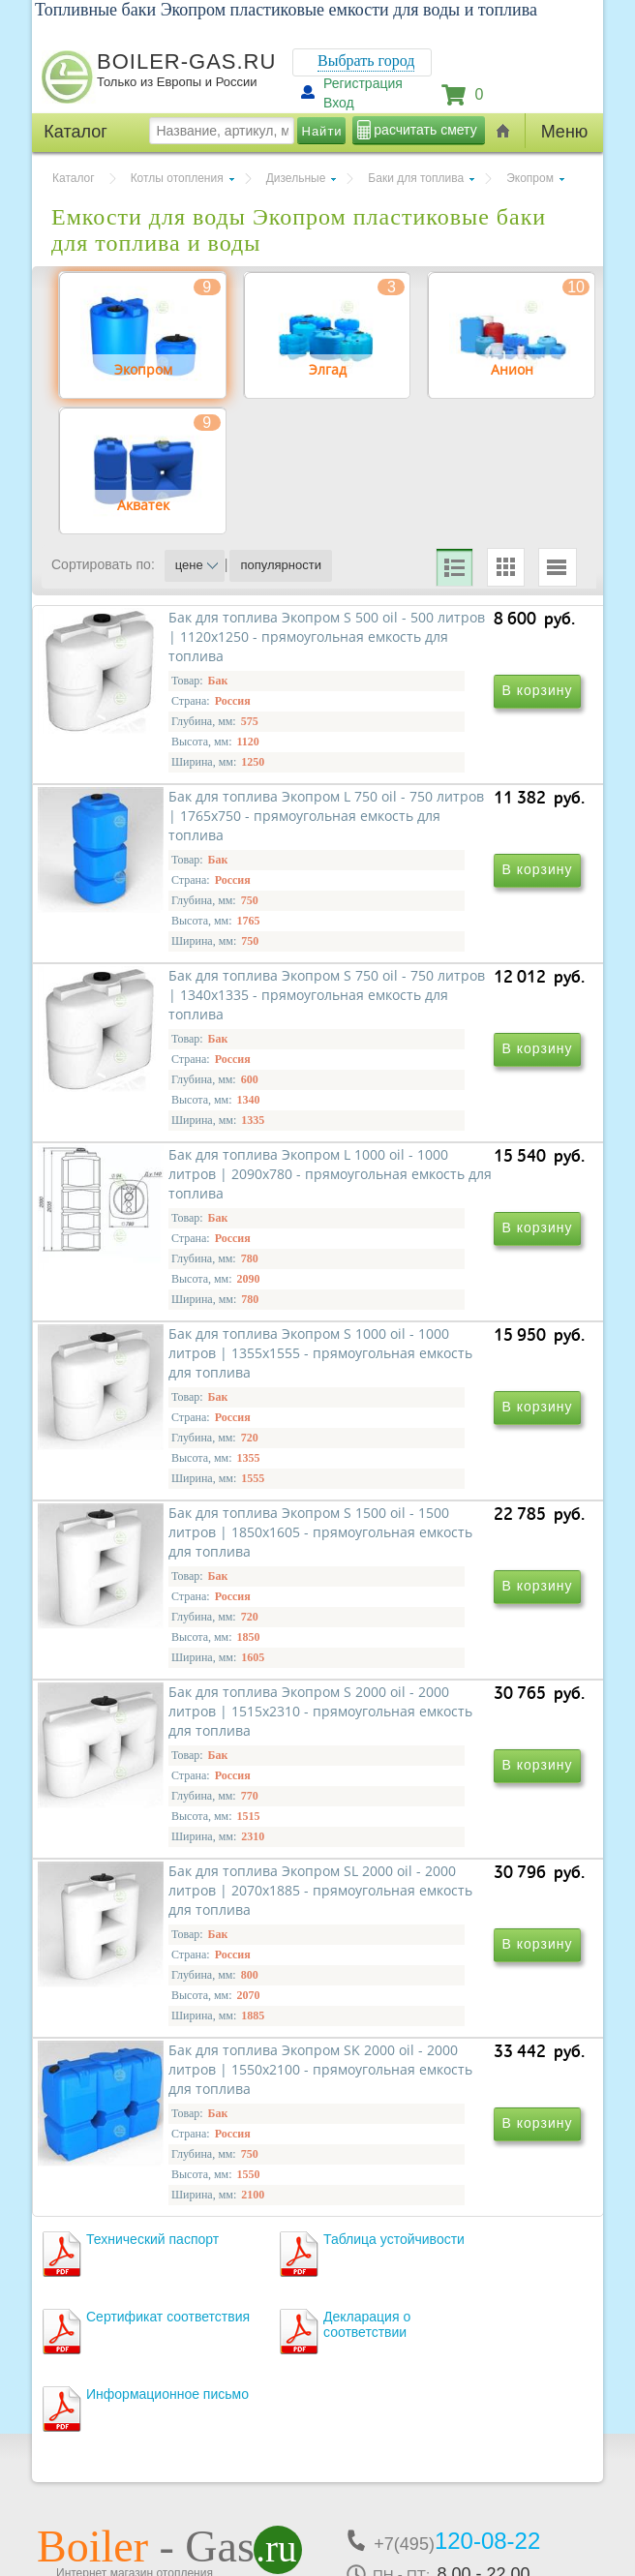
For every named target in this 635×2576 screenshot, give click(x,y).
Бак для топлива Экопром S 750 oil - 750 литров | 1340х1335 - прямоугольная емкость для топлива (177, 1114)
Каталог (73, 178)
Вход (338, 102)
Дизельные (296, 178)
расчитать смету (425, 129)
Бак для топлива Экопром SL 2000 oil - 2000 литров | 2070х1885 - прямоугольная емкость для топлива (443, 1671)
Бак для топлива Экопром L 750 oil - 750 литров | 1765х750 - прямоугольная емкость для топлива (439, 835)
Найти (322, 131)
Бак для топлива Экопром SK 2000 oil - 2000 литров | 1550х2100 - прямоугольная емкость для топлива (181, 1950)
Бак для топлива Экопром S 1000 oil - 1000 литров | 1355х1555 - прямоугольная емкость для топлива (177, 1392)
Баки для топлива (416, 178)
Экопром (530, 178)
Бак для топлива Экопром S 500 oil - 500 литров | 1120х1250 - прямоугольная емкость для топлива (177, 835)
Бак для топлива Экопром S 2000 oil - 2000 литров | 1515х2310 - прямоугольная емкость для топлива (177, 1671)
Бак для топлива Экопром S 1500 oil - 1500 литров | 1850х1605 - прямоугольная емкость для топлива (440, 1392)
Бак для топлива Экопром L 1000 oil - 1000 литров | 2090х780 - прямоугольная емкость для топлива (439, 1114)
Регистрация (363, 83)
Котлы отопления (177, 178)
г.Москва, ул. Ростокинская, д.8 (141, 2414)
